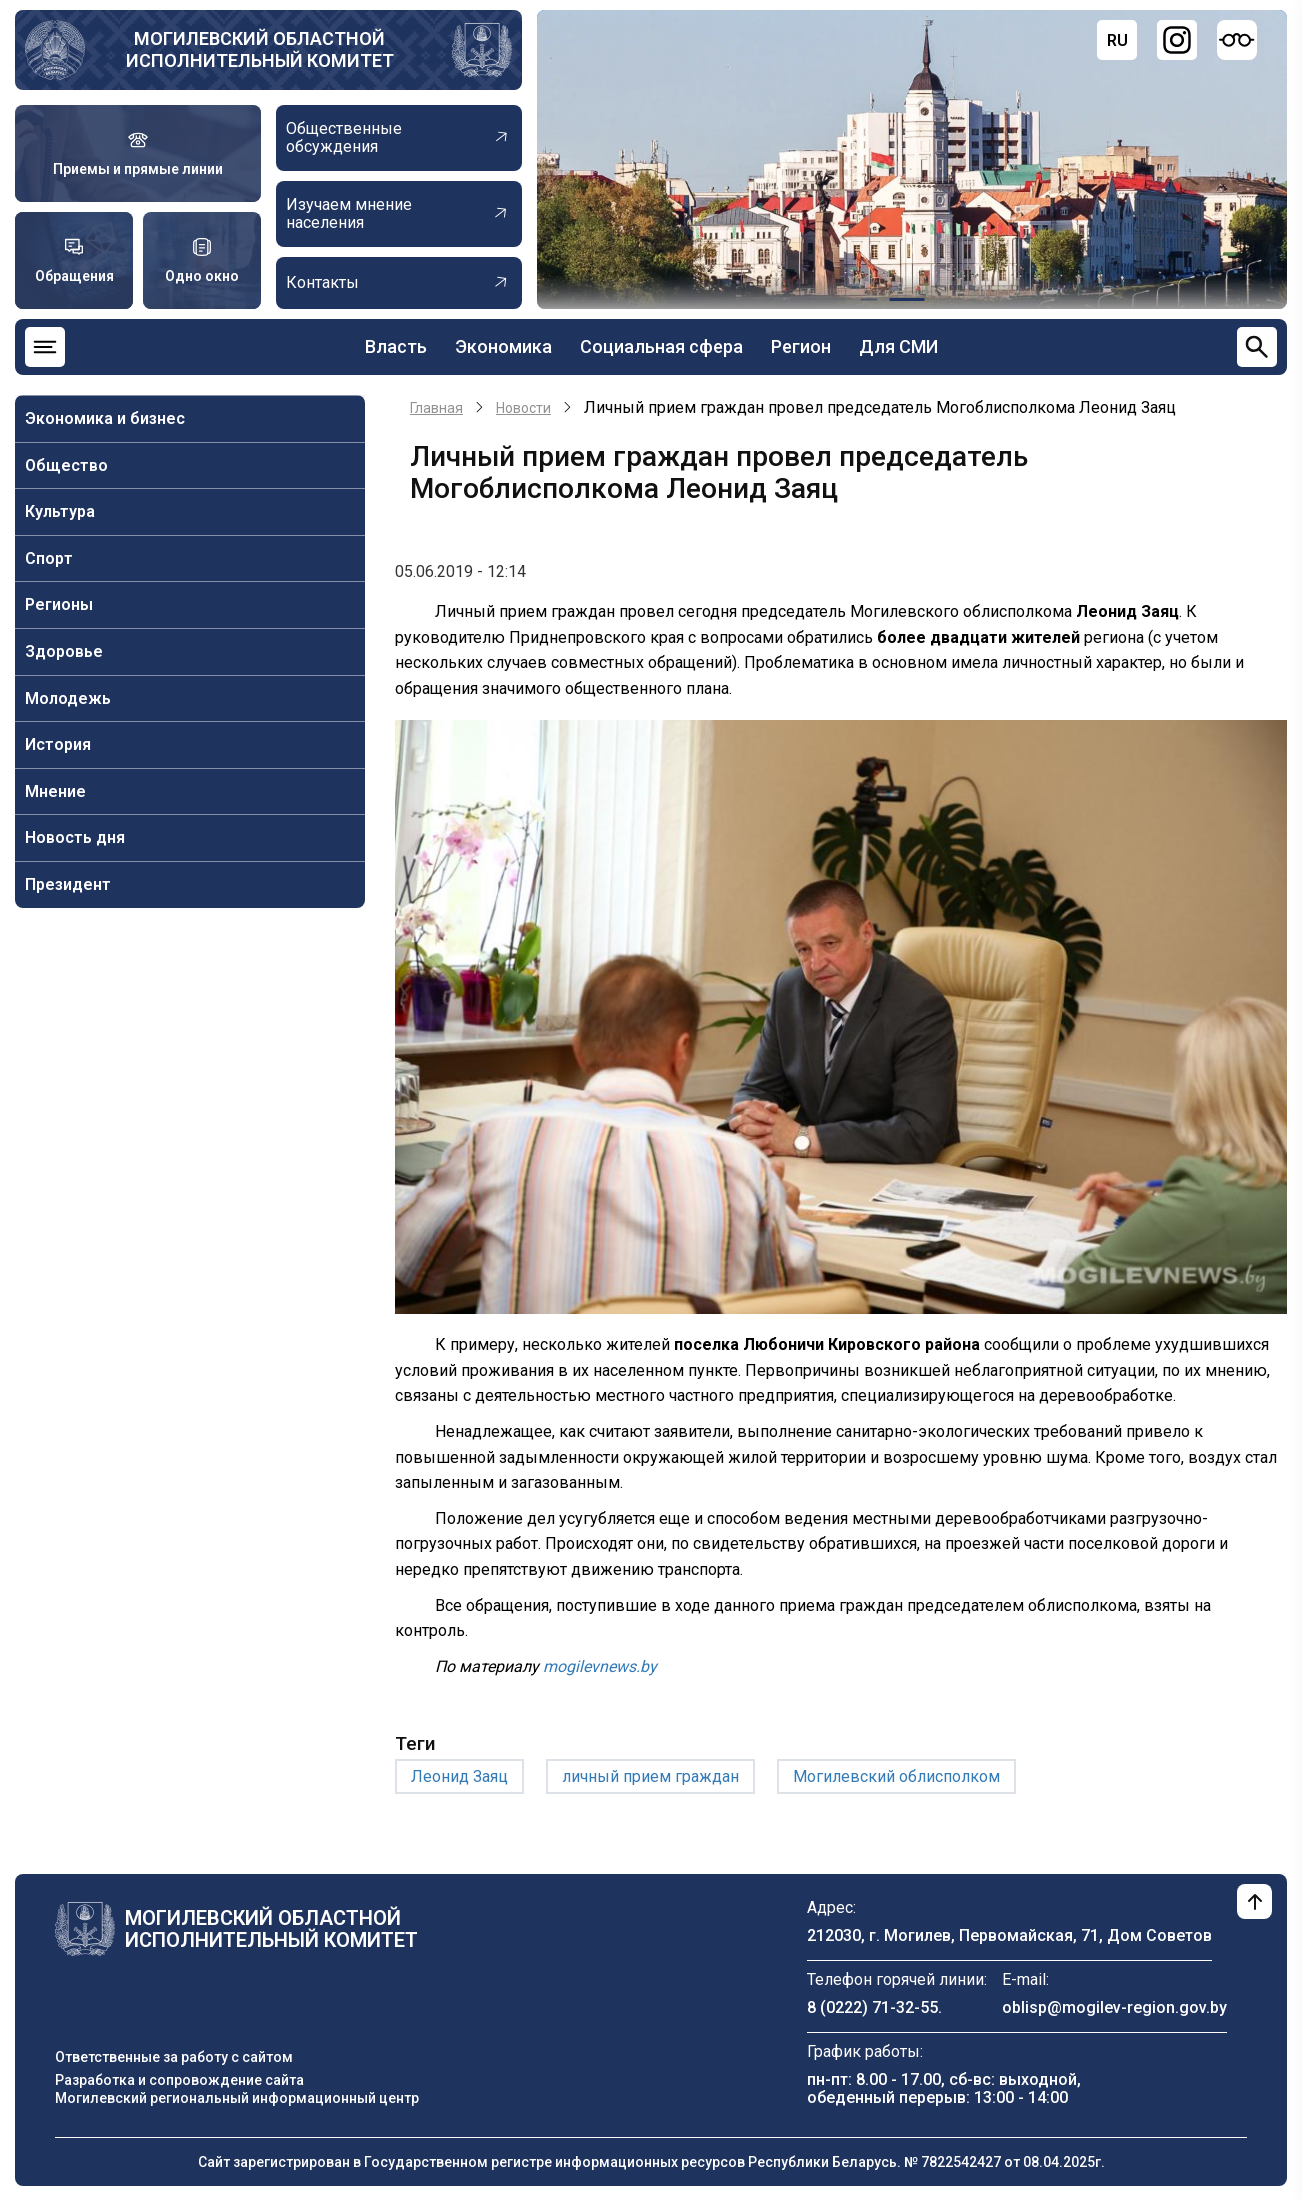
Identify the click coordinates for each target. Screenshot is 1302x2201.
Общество (66, 465)
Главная (436, 408)
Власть (396, 346)
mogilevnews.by (600, 1666)
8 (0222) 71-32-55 (872, 2007)
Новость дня (75, 837)
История (58, 744)
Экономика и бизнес (105, 418)
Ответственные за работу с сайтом (174, 2057)
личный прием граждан (650, 1776)
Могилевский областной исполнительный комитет (260, 49)
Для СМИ (898, 346)
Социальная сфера (661, 346)
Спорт (49, 558)
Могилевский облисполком (896, 1776)
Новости (523, 408)
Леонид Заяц (459, 1776)
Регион (801, 346)
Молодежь (68, 698)
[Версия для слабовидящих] (1237, 40)
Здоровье (64, 651)
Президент (68, 884)
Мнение (55, 791)
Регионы (59, 604)
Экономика (503, 346)
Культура (60, 511)
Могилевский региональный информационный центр (237, 2098)
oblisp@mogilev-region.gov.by (1114, 2007)
